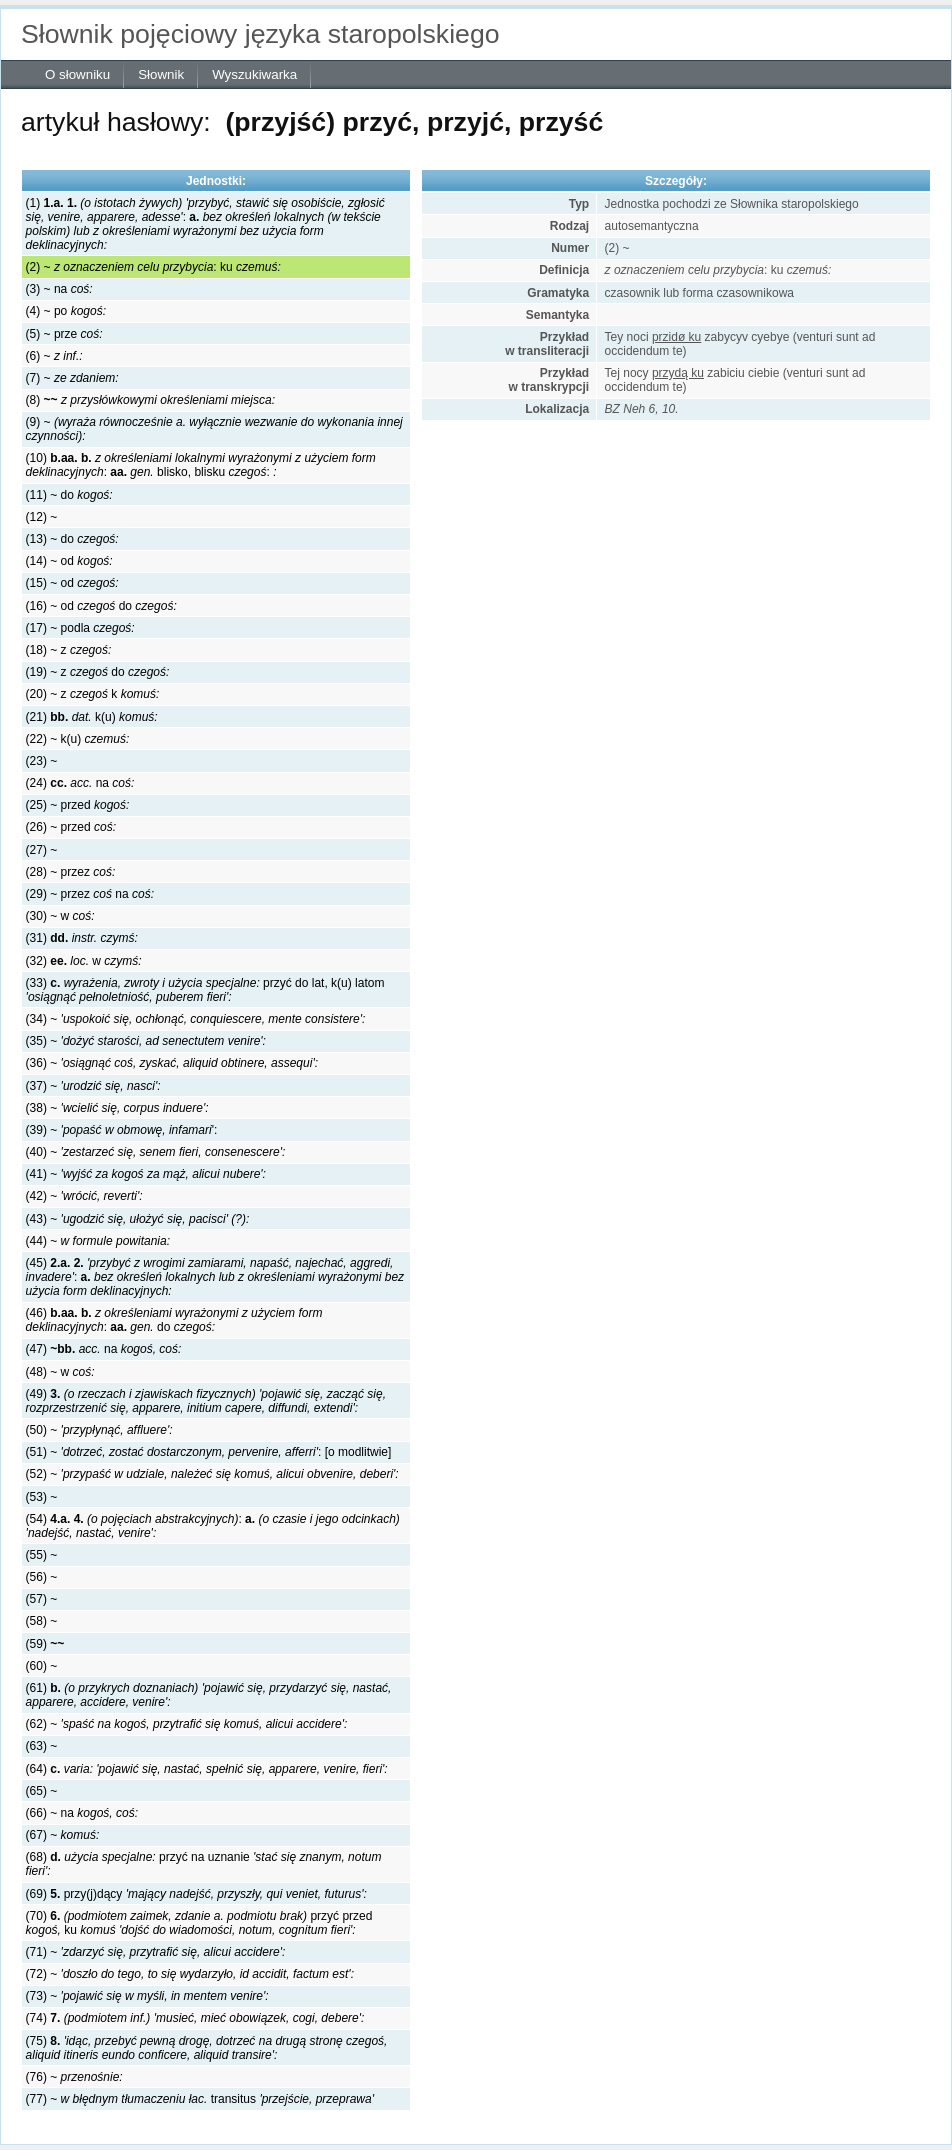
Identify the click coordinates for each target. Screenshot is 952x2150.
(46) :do (174, 1320)
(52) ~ (212, 1474)
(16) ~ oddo (101, 606)
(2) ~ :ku (153, 267)
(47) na (104, 1349)
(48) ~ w (60, 1372)
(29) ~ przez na (90, 894)
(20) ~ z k (93, 694)
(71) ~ (156, 1952)
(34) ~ (196, 1019)
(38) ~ (117, 1108)
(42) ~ (84, 1196)
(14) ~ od (69, 561)
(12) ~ (42, 517)
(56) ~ (42, 1577)
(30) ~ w (60, 916)
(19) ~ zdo (98, 672)
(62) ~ (187, 1724)
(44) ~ (98, 1241)
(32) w (84, 961)
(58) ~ (42, 1621)
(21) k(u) (92, 717)
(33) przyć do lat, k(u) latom (205, 990)
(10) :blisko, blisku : (201, 465)
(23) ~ (42, 761)
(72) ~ (190, 1974)
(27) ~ (42, 850)
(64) (207, 1769)
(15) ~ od (72, 583)
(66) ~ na (82, 1813)
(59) (45, 1644)
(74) (195, 2018)
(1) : (205, 224)
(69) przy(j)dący (196, 1894)
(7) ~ (72, 378)
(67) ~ (63, 1835)
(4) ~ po (66, 311)
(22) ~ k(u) (78, 739)
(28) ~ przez (71, 872)
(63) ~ (42, 1746)
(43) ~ (138, 1219)
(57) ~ (42, 1599)
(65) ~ (42, 1791)
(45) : (215, 1277)
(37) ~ (93, 1086)
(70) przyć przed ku (199, 1923)
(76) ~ (74, 2077)
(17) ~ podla (80, 628)
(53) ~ (42, 1497)
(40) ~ (156, 1152)
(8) (150, 400)
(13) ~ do (72, 539)
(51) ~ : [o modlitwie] (209, 1452)
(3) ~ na (59, 289)
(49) (206, 1401)
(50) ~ (99, 1430)
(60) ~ (42, 1666)
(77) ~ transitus (200, 2099)
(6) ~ (54, 356)
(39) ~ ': (122, 1130)
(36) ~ (172, 1063)
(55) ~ (42, 1555)
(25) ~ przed (78, 805)
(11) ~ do (69, 495)
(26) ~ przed (71, 827)
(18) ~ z (69, 650)
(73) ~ (147, 1996)
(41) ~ (146, 1174)
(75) (207, 2048)
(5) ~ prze (64, 334)
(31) (82, 938)
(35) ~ (146, 1041)
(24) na (80, 783)
